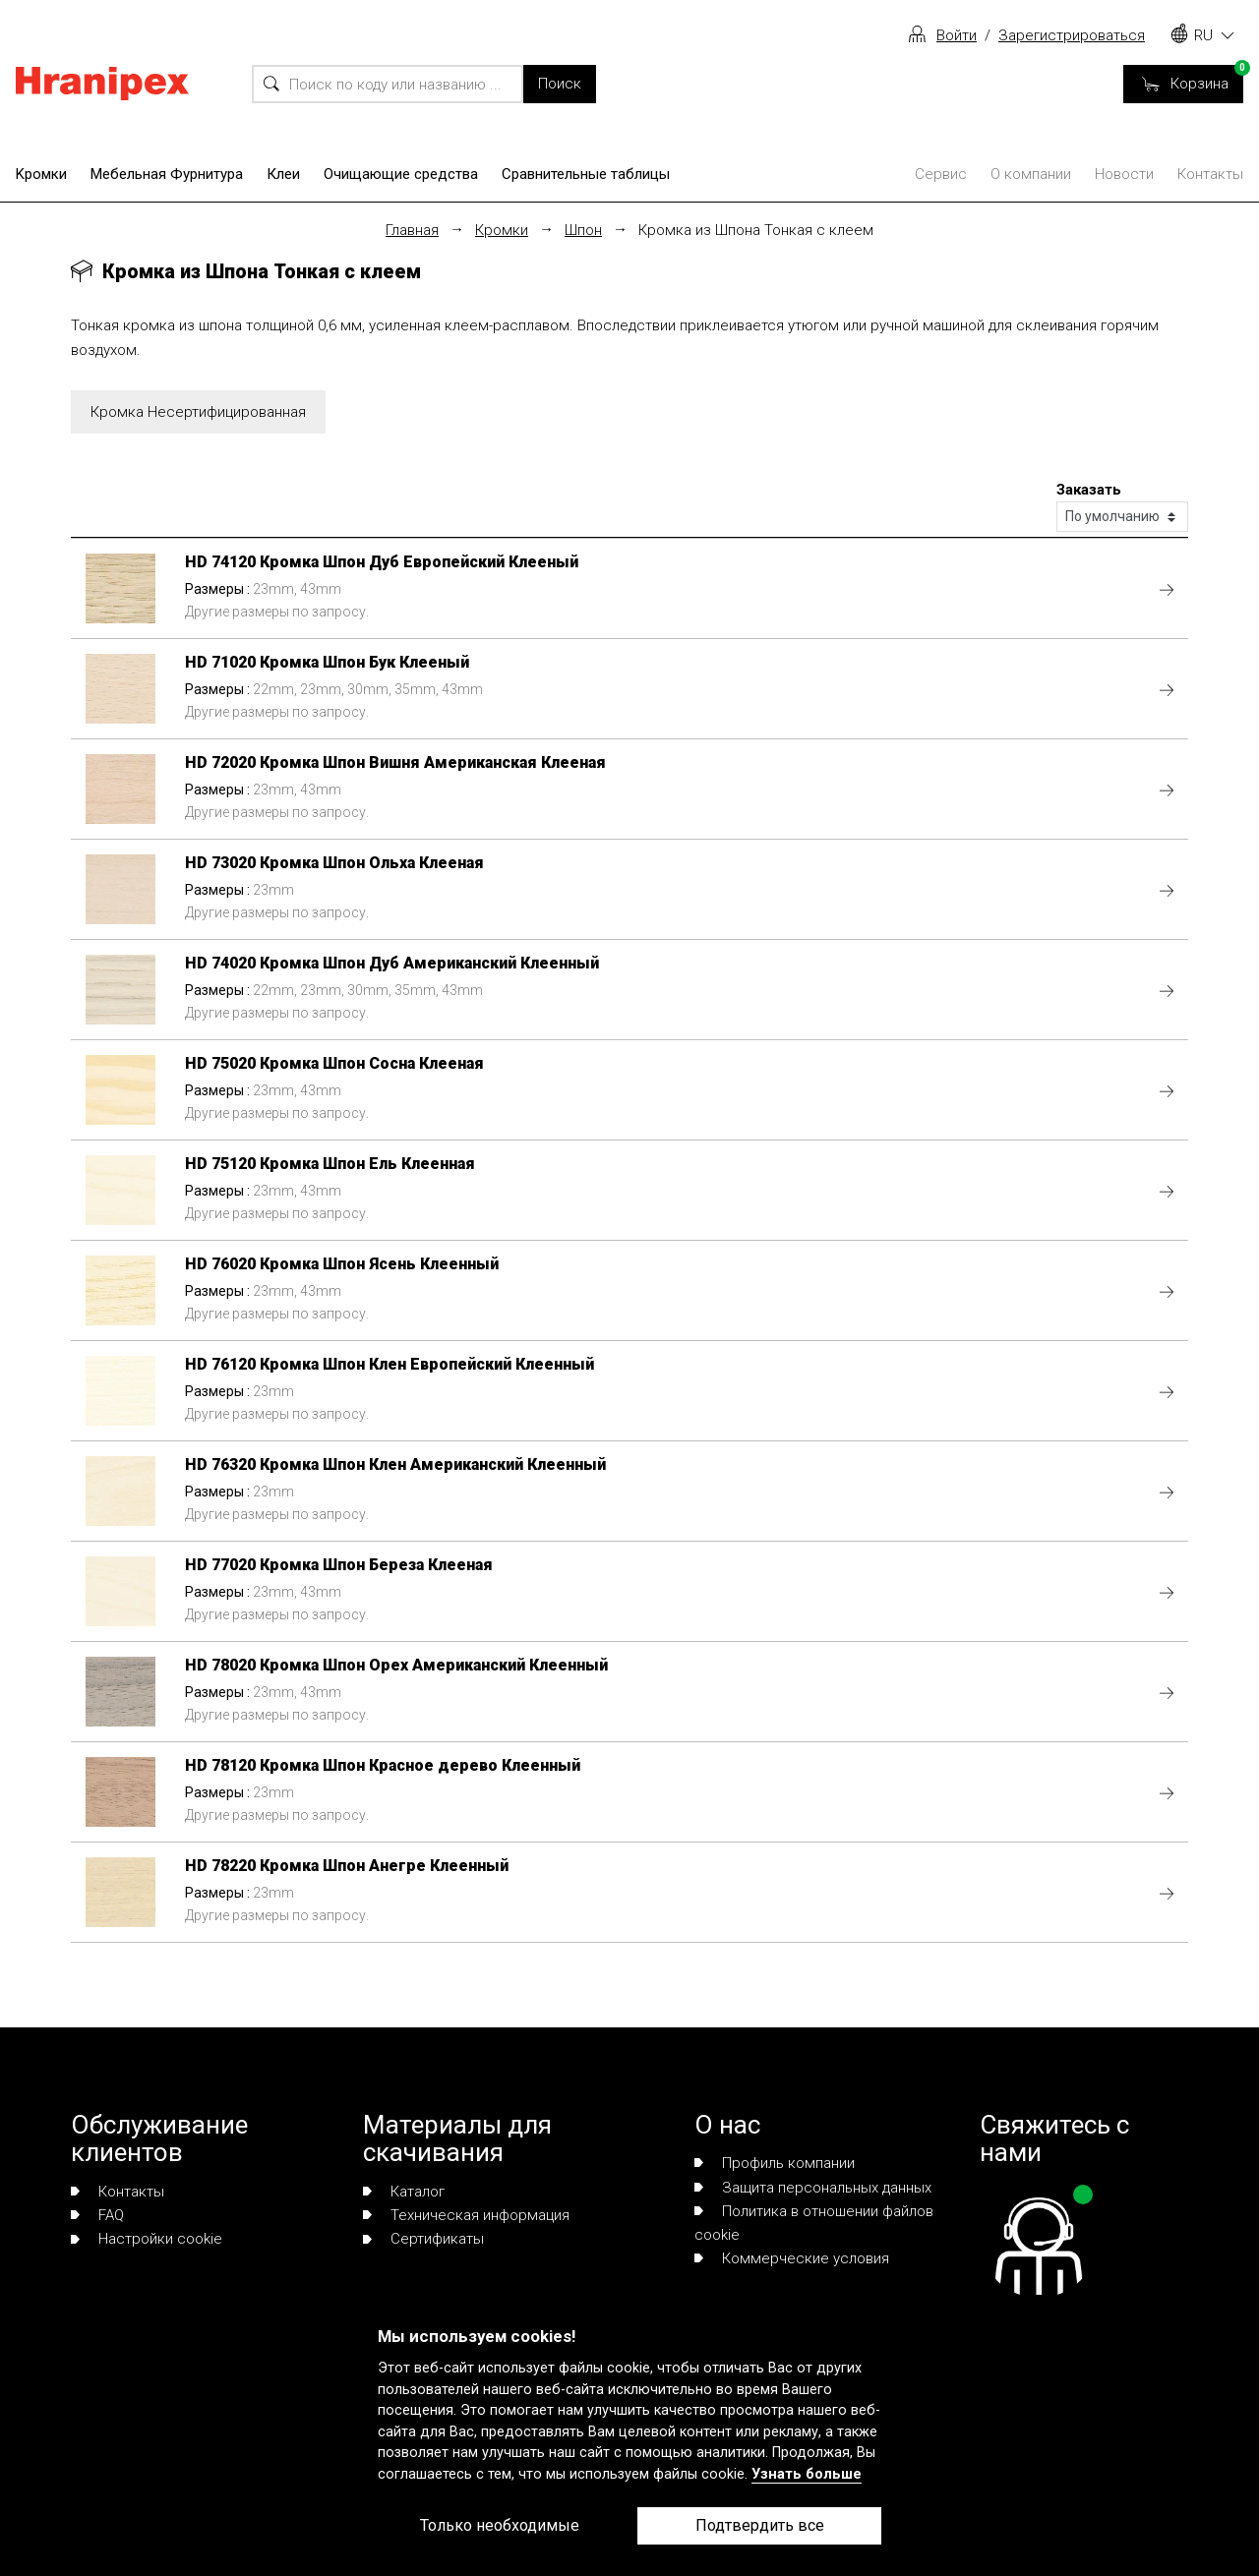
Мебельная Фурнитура (166, 174)
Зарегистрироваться (1071, 35)
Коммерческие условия (791, 2258)
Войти (956, 35)
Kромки (41, 174)
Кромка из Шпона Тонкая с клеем (755, 230)
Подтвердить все (759, 2525)
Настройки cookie (146, 2239)
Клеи (283, 174)
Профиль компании (774, 2163)
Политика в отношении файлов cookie (813, 2223)
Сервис (941, 174)
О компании (1030, 174)
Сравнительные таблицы (586, 174)
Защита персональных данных (812, 2187)
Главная (412, 230)
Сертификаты (423, 2239)
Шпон (583, 230)
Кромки (501, 230)
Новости (1124, 174)
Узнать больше (806, 2474)
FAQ (97, 2215)
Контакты (1210, 174)
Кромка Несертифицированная (198, 412)
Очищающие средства (401, 174)
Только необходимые (499, 2525)
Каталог (404, 2191)
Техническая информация (466, 2215)
